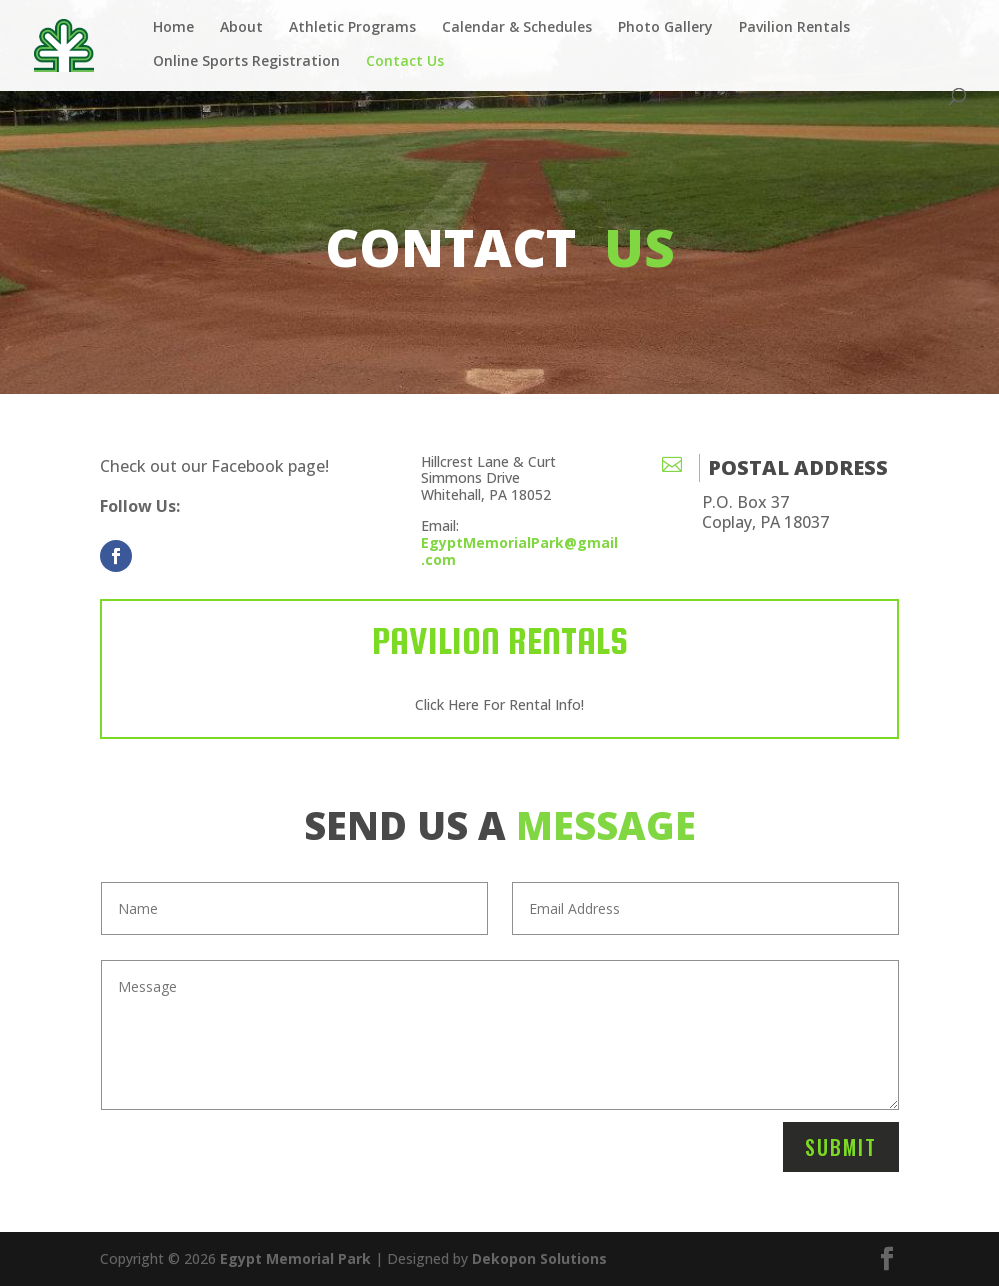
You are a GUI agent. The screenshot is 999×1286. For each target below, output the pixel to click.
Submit (841, 1147)
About (241, 28)
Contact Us (405, 62)
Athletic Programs (352, 28)
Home (173, 28)
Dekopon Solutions (539, 1258)
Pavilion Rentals (794, 28)
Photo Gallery (665, 28)
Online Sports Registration (246, 62)
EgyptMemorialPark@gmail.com (519, 551)
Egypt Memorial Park (295, 1258)
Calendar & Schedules (517, 28)
